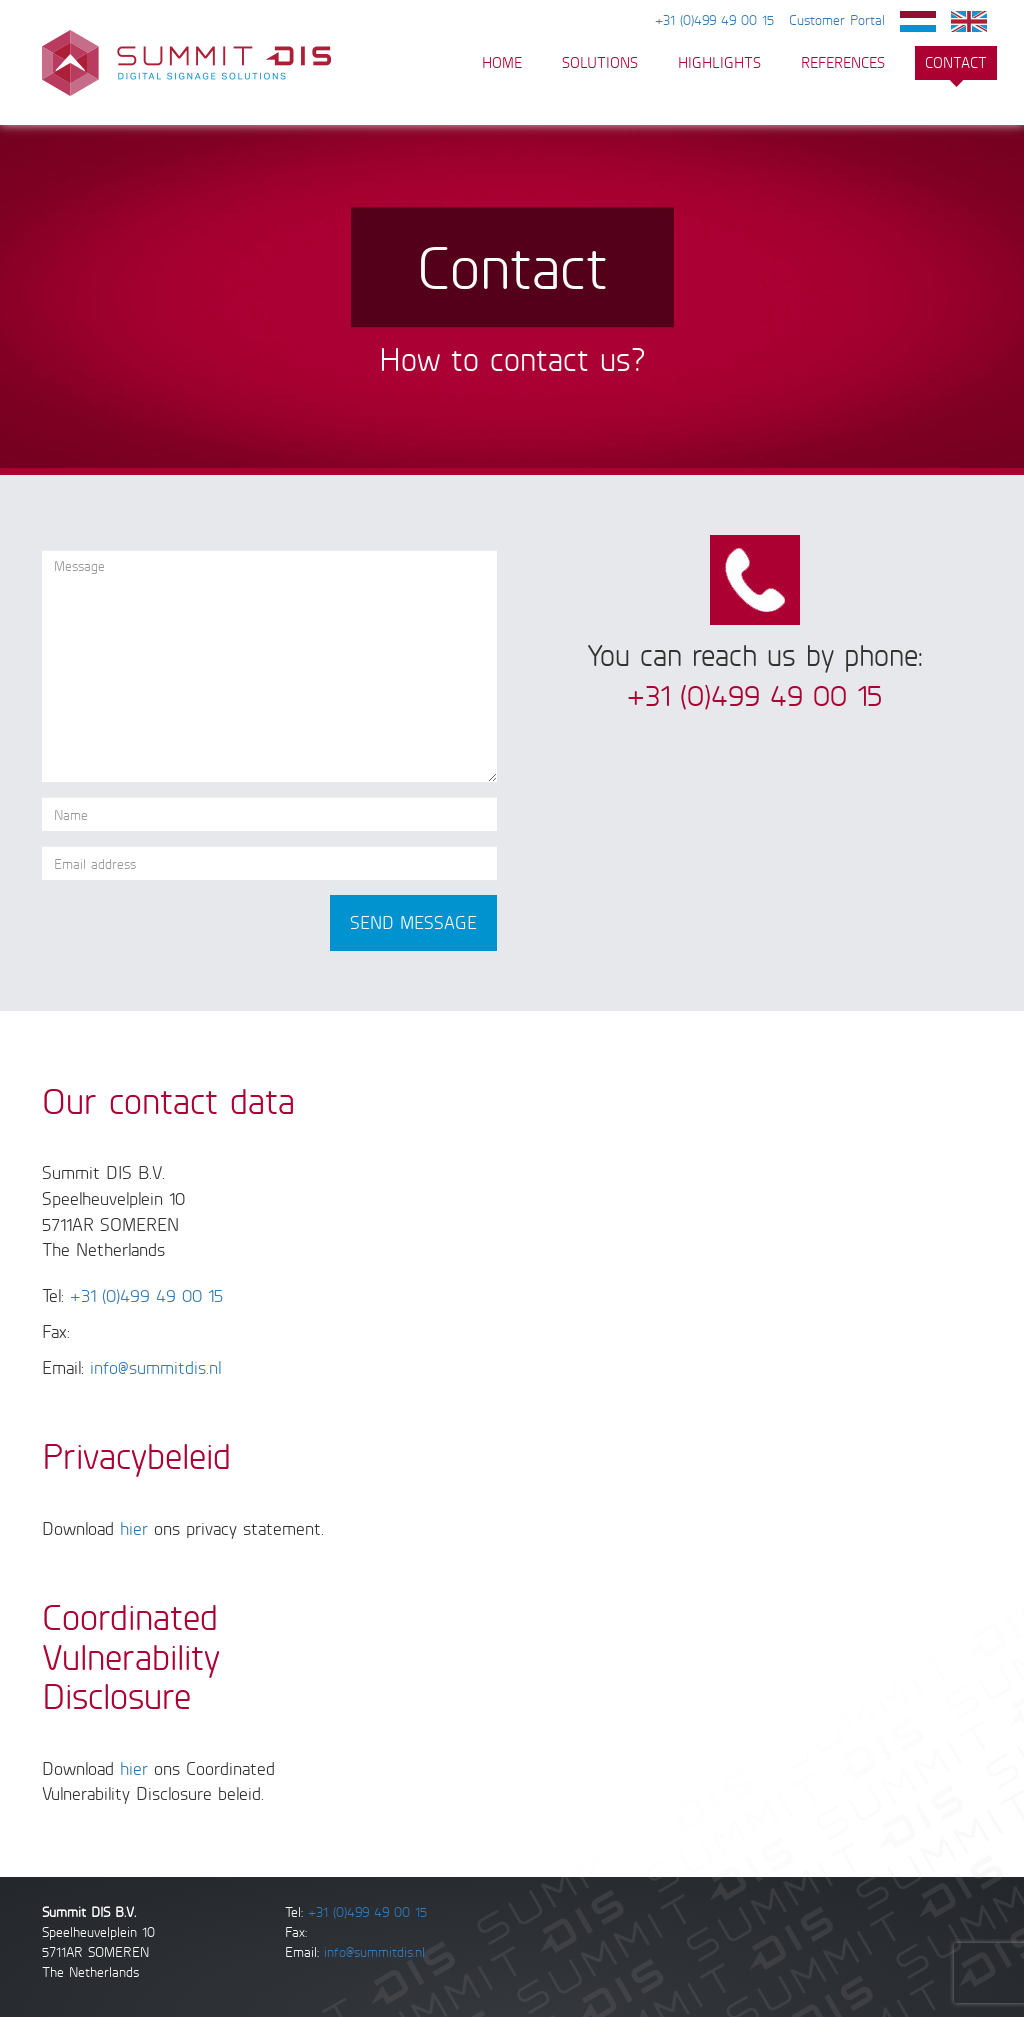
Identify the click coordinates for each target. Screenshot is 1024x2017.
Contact (956, 62)
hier (134, 1528)
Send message (413, 922)
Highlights (719, 62)
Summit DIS (186, 63)
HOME (502, 62)
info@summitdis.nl (155, 1367)
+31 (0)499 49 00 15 (714, 19)
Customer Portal (837, 19)
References (843, 62)
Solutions (600, 62)
